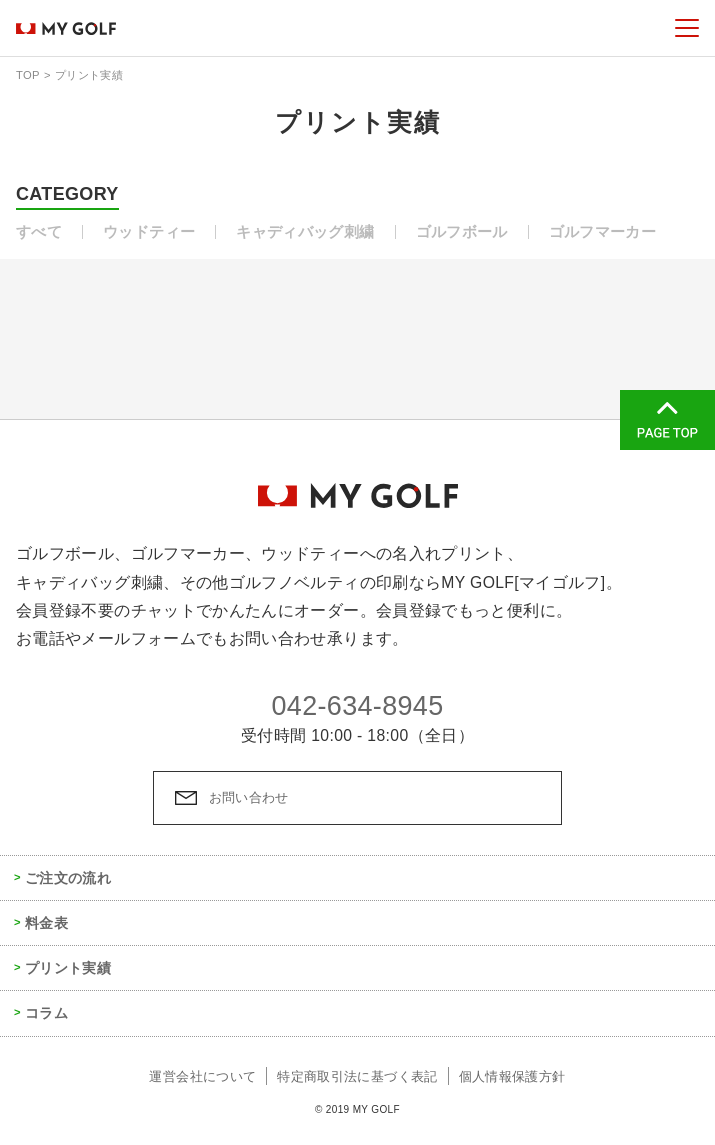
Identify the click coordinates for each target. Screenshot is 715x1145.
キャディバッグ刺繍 (305, 232)
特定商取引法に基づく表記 (357, 1076)
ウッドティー (149, 232)
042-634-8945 (357, 706)
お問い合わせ (249, 797)
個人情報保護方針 (512, 1076)
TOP (28, 75)
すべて (39, 232)
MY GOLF (66, 28)
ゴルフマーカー (603, 232)
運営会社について (202, 1076)
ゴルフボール (462, 232)
